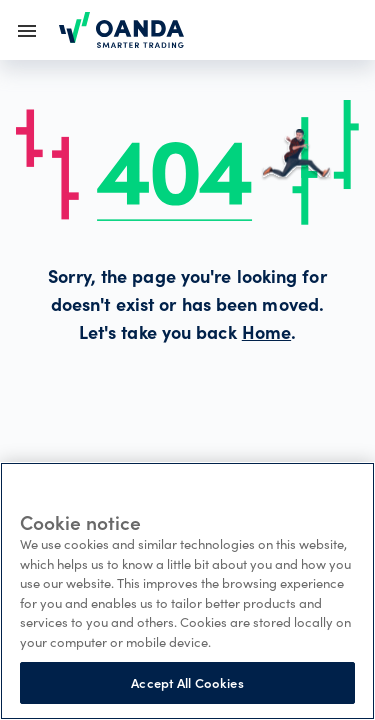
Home (266, 335)
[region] (187, 591)
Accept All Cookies (187, 682)
